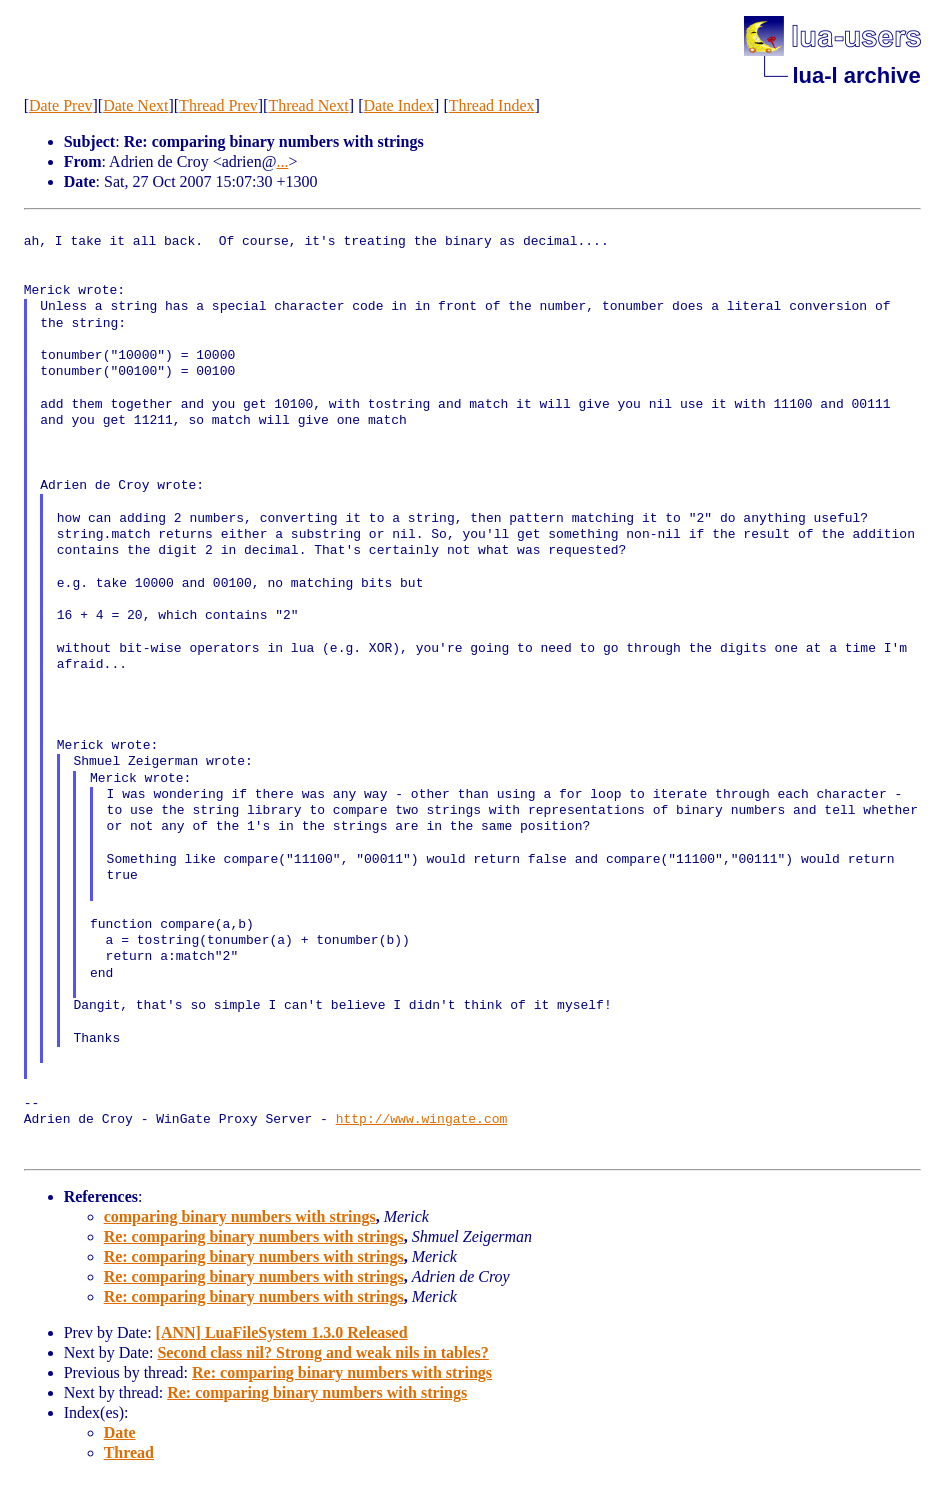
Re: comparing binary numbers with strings (254, 1236)
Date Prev (61, 105)
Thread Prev (218, 105)
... (282, 161)
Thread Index (492, 105)
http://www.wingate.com (422, 1120)
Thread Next (308, 105)
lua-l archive (856, 75)
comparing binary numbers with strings (240, 1216)
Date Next (135, 105)
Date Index (398, 105)
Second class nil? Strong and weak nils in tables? (322, 1352)
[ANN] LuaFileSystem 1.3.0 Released (282, 1332)
